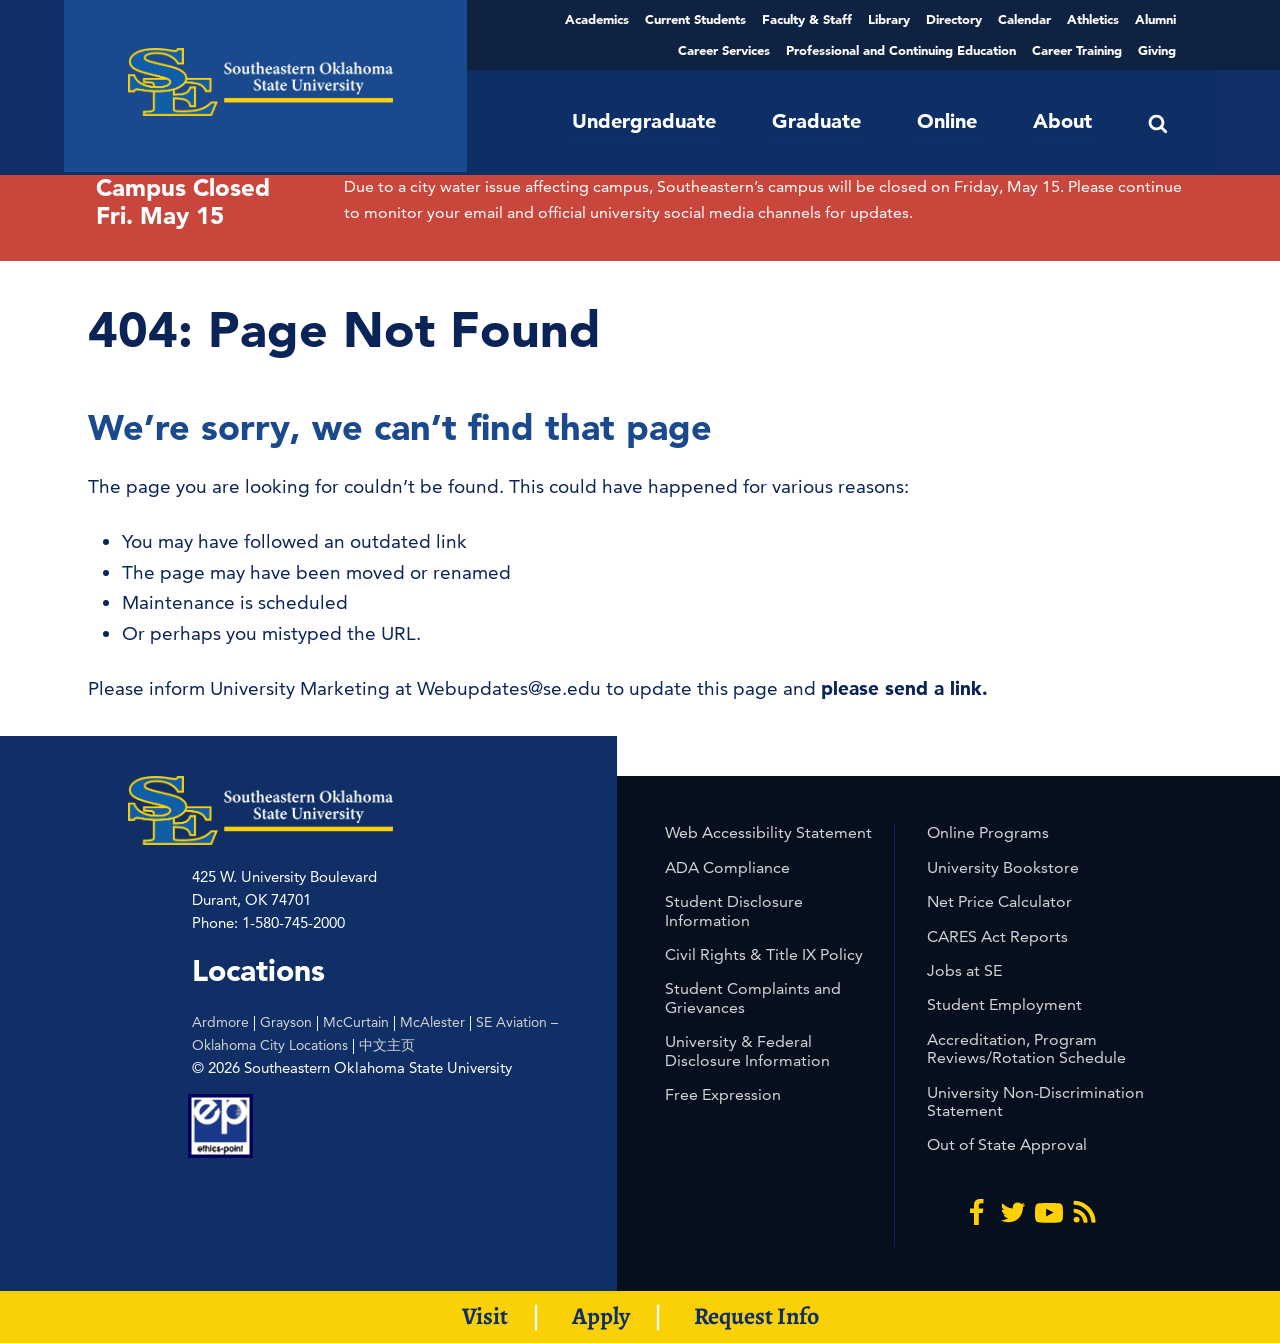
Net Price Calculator (999, 901)
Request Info (756, 1316)
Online (947, 121)
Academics (597, 19)
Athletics (1093, 19)
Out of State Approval (1007, 1144)
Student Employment (1004, 1004)
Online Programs (988, 832)
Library (889, 19)
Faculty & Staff (807, 19)
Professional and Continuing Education (901, 50)
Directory (954, 19)
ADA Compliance (727, 867)
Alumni (1155, 19)
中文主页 (387, 1045)
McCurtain (356, 1022)
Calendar (1024, 19)
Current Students (695, 19)
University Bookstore (1003, 867)
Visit (485, 1316)
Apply (601, 1316)
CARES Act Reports (997, 936)
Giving (1157, 50)
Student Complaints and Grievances (753, 997)
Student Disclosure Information (734, 910)
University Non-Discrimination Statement (1035, 1101)
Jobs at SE (964, 970)
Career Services (724, 50)
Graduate (816, 121)
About (1062, 121)
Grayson (286, 1022)
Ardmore (220, 1022)
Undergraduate (644, 121)
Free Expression (723, 1094)
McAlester (432, 1022)
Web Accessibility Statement (768, 832)
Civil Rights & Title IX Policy (764, 954)
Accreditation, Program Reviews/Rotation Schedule (1026, 1048)
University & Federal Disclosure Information (747, 1050)
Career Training (1077, 50)
